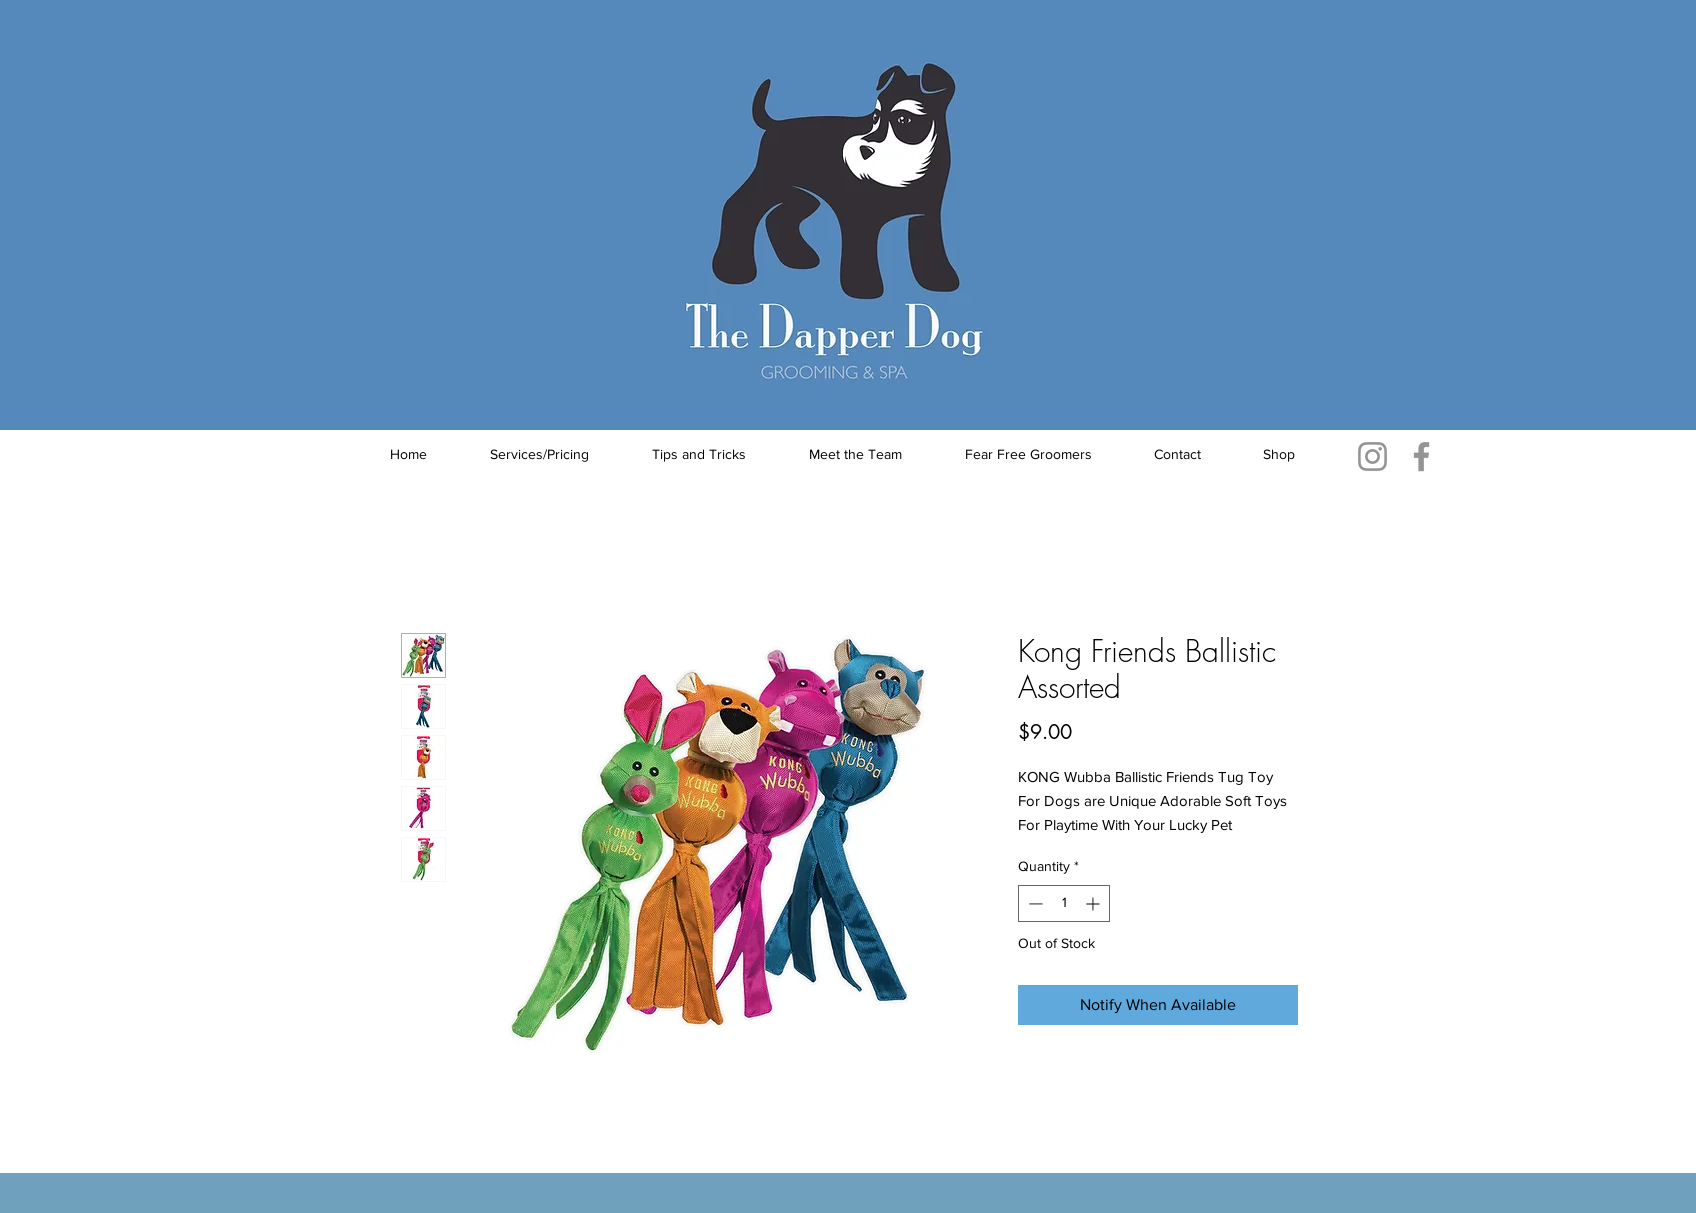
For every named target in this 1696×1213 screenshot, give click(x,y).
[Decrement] (1033, 903)
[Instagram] (1372, 456)
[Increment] (1094, 903)
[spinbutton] (1064, 903)
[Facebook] (1421, 456)
